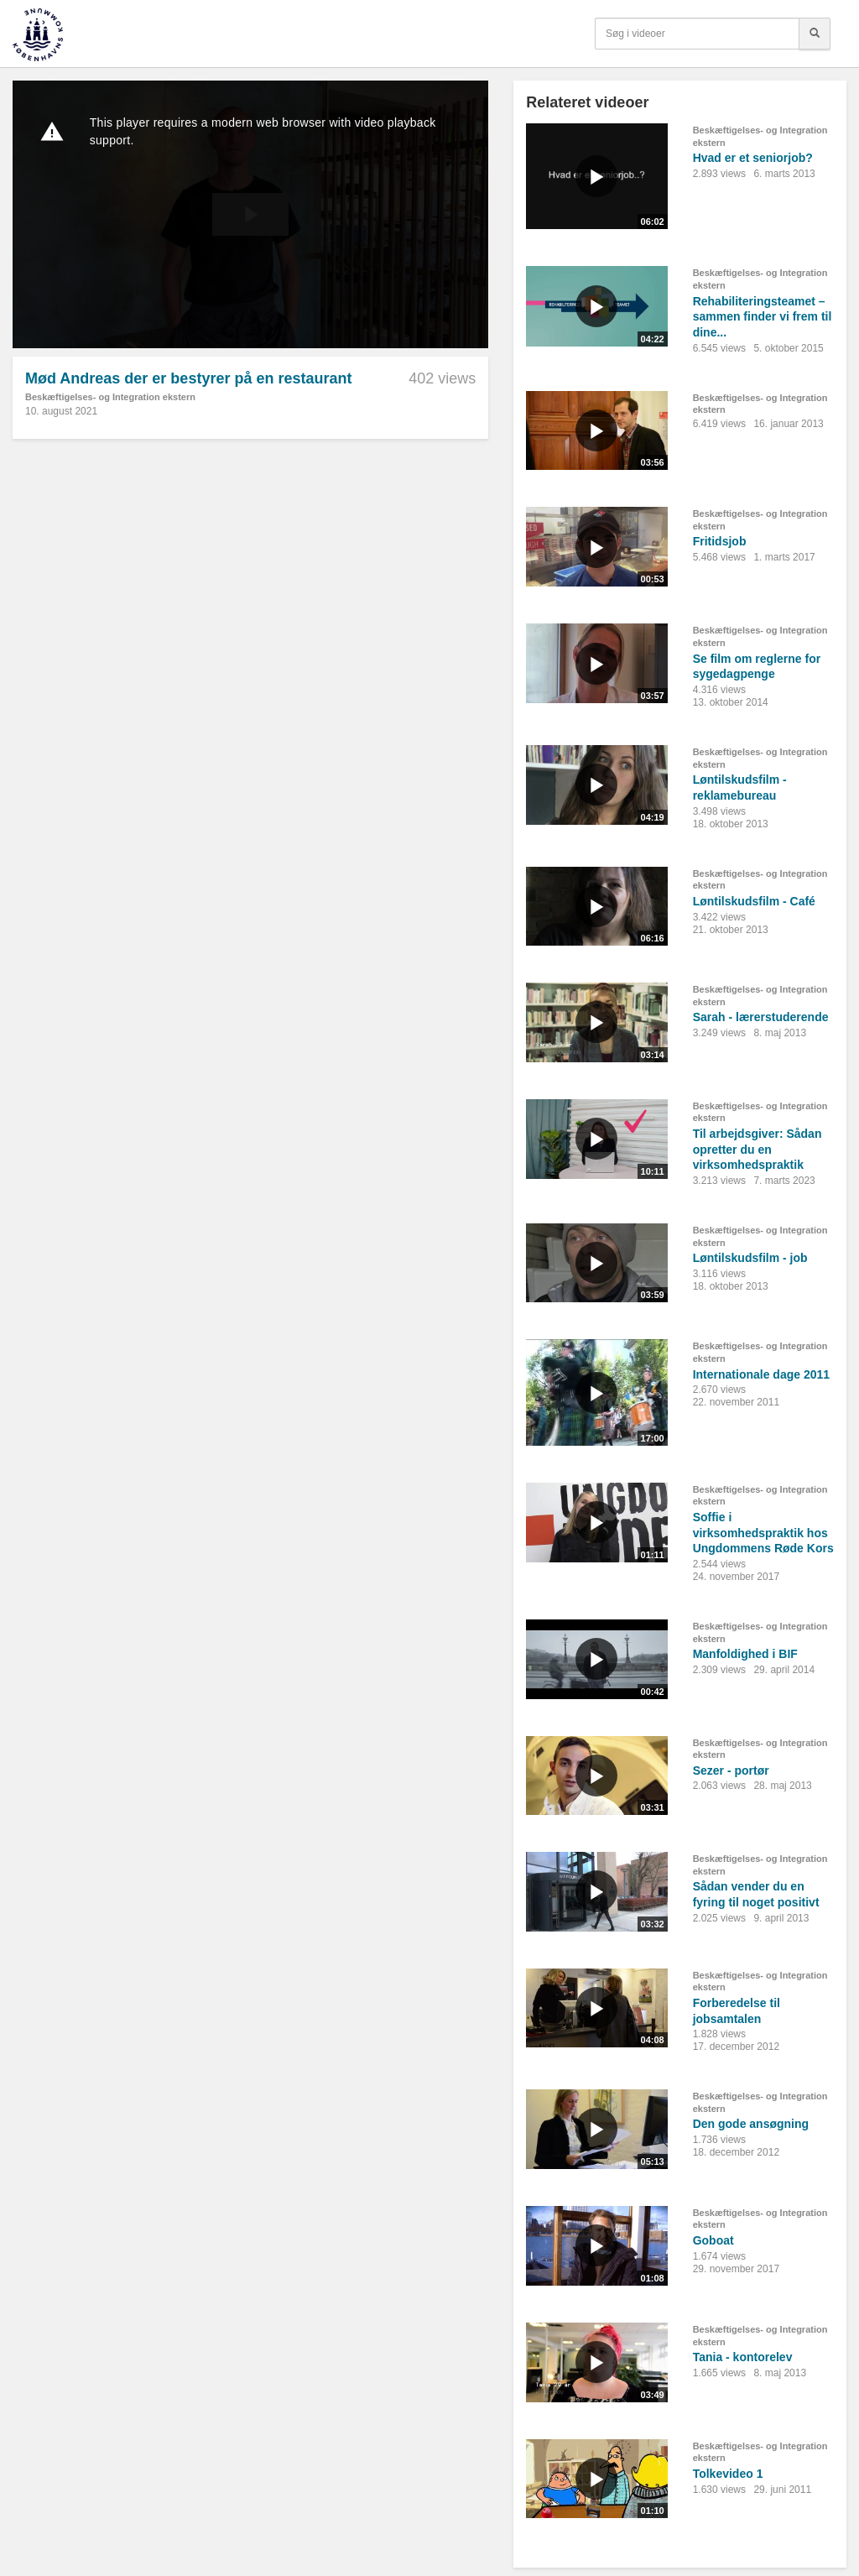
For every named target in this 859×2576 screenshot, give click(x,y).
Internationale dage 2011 (761, 1374)
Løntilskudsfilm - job (750, 1258)
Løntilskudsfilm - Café (754, 901)
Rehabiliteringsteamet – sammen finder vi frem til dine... (762, 317)
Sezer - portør (731, 1770)
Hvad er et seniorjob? (753, 157)
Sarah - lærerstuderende (761, 1017)
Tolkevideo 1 (728, 2473)
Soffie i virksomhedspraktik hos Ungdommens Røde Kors (763, 1532)
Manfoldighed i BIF (745, 1654)
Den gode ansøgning (751, 2123)
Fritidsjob (720, 541)
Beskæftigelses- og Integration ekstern (110, 397)
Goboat (713, 2240)
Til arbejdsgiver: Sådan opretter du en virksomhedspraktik (757, 1149)
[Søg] (814, 34)
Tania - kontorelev (743, 2357)
